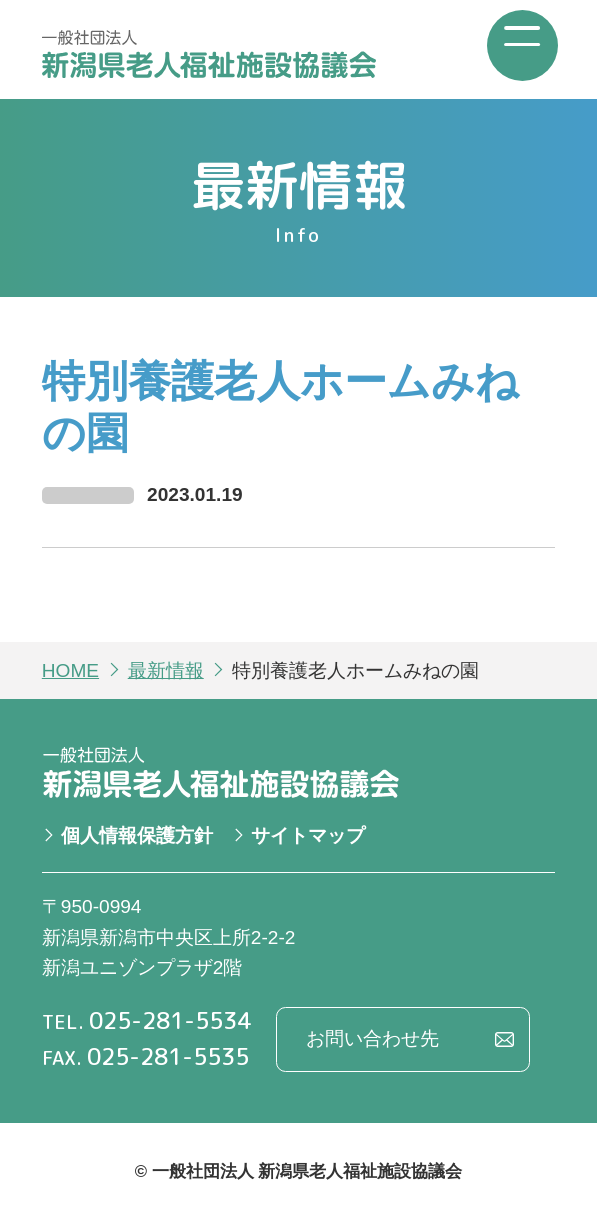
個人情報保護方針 (137, 835)
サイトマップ (308, 835)
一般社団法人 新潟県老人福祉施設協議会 (209, 54)
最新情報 (166, 670)
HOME (70, 670)
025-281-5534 (170, 1020)
